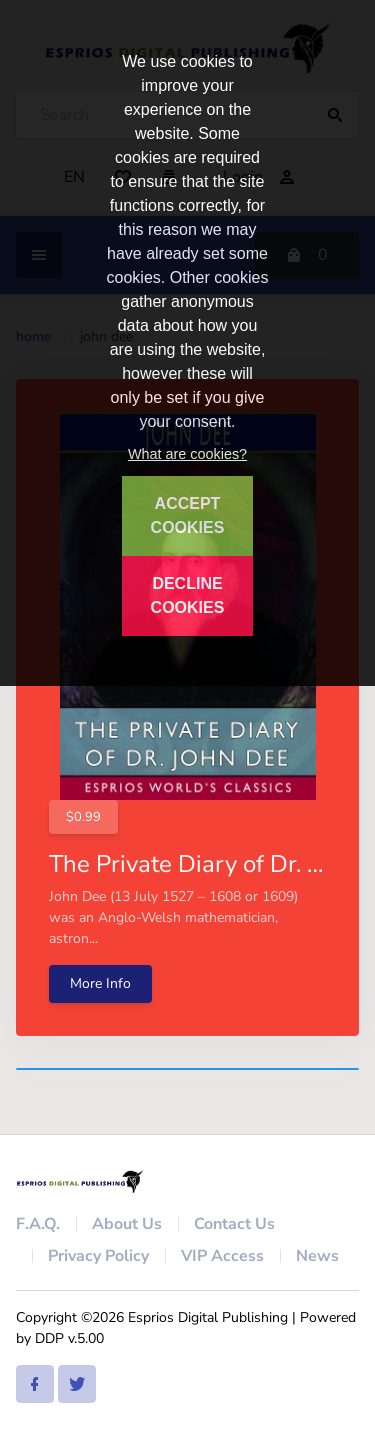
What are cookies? (187, 454)
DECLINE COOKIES (188, 595)
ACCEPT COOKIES (188, 515)
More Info (100, 983)
